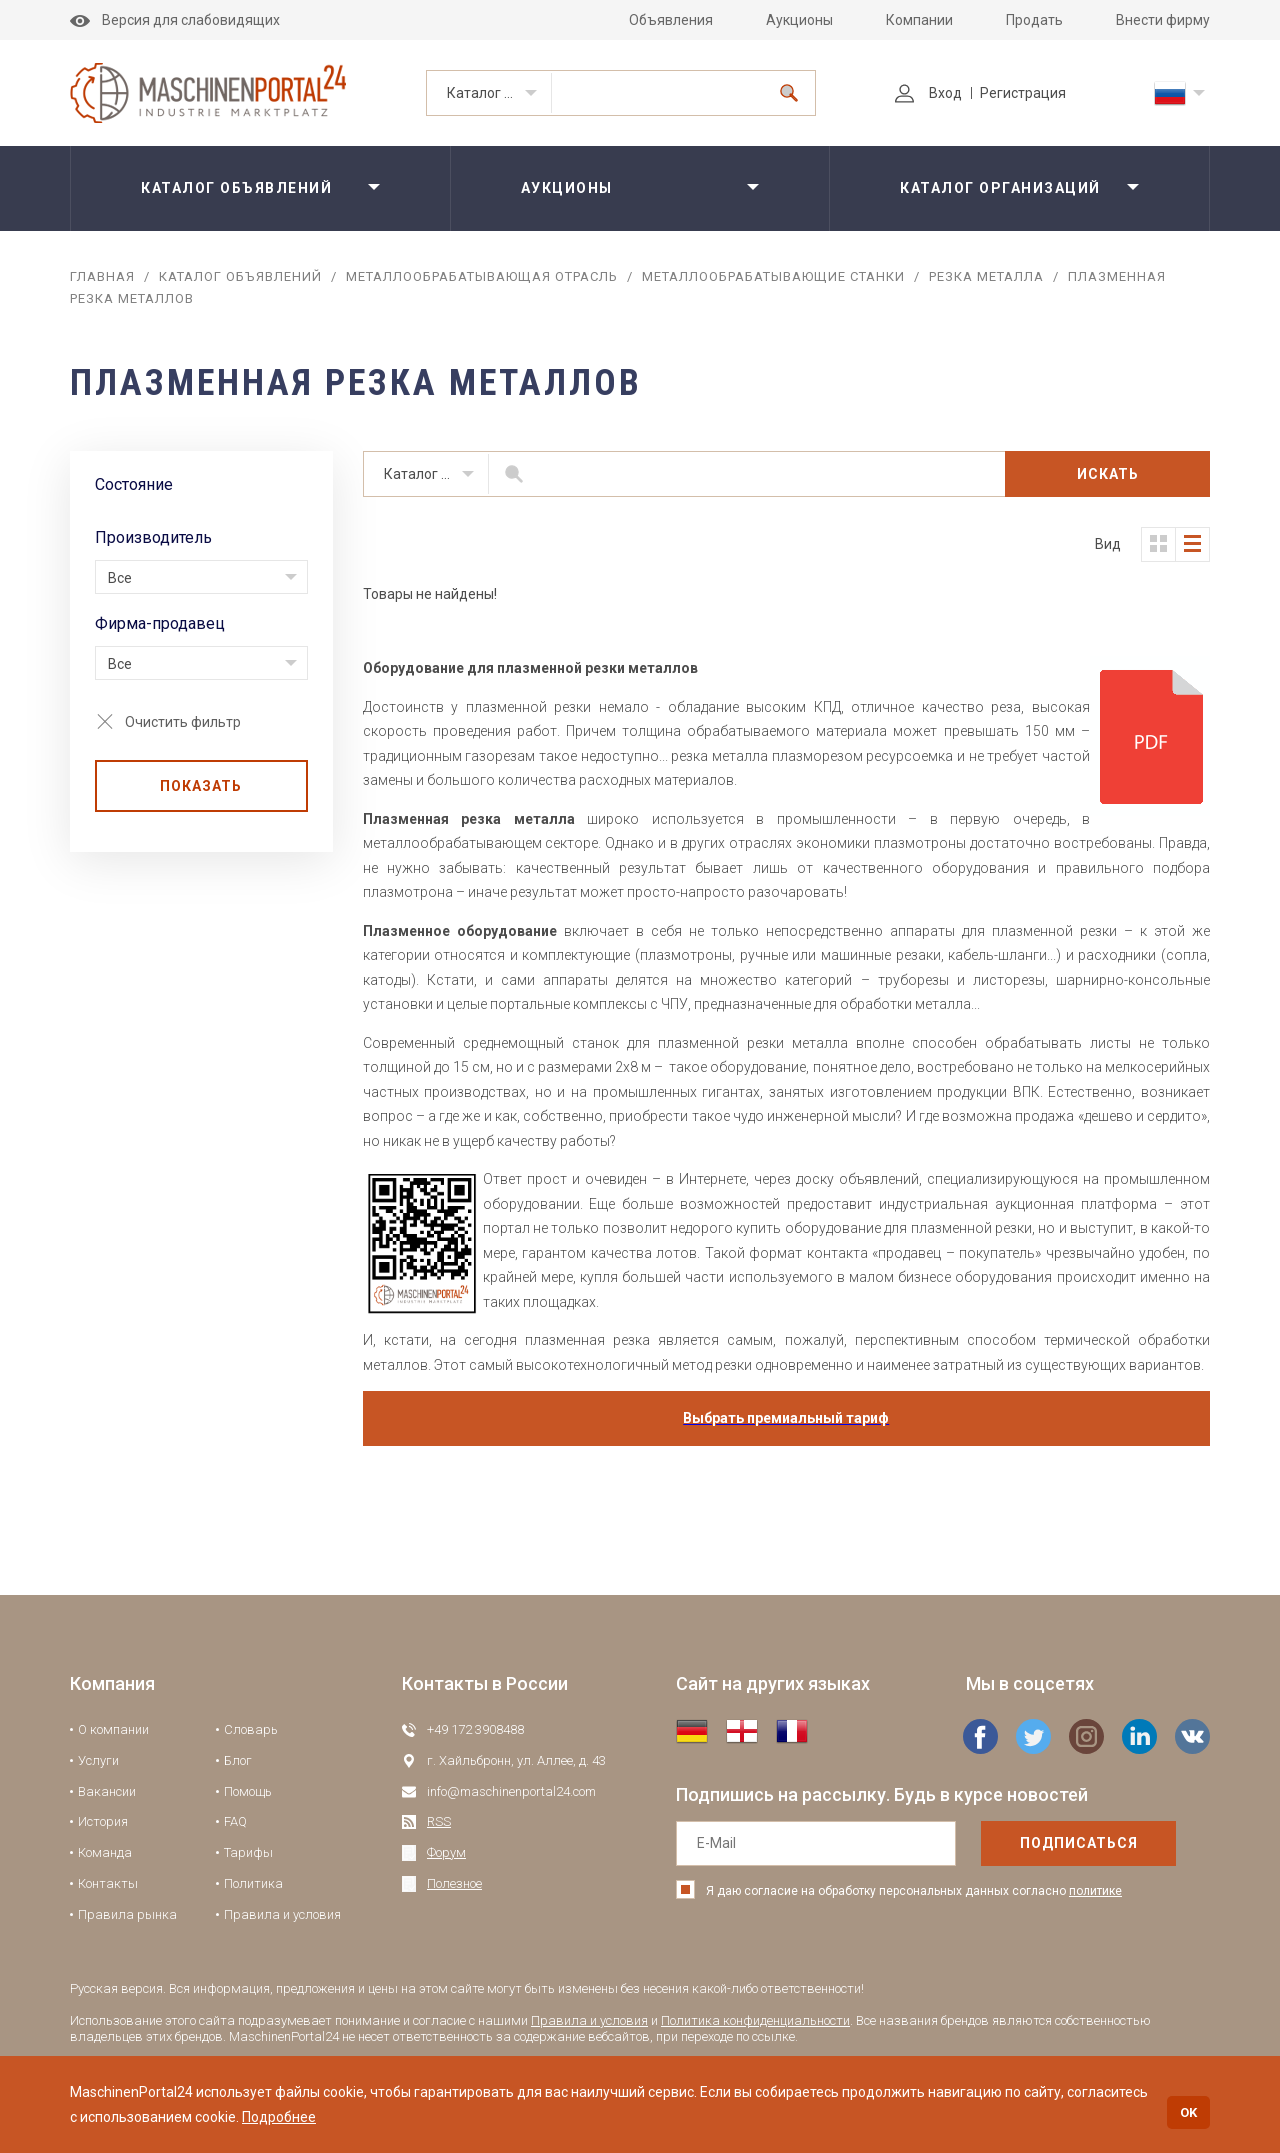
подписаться (1079, 1843)
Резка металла (986, 276)
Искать (1108, 474)
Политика (253, 1883)
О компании (113, 1729)
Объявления (671, 20)
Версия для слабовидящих (175, 20)
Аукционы (799, 20)
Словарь (251, 1729)
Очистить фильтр (183, 722)
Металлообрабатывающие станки (773, 276)
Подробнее (279, 2117)
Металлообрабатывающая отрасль (482, 276)
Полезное (454, 1883)
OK (1188, 2112)
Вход (928, 93)
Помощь (248, 1791)
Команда (105, 1852)
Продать (1034, 20)
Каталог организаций (1000, 188)
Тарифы (248, 1852)
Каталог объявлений (499, 93)
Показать (201, 786)
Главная (102, 276)
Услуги (98, 1760)
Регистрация (1023, 93)
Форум (446, 1852)
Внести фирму (1163, 20)
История (103, 1821)
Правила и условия (282, 1914)
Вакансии (107, 1791)
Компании (919, 20)
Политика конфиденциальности (755, 2020)
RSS (439, 1821)
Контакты (108, 1883)
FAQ (235, 1821)
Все (120, 578)
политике (1095, 1891)
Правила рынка (127, 1914)
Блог (238, 1760)
